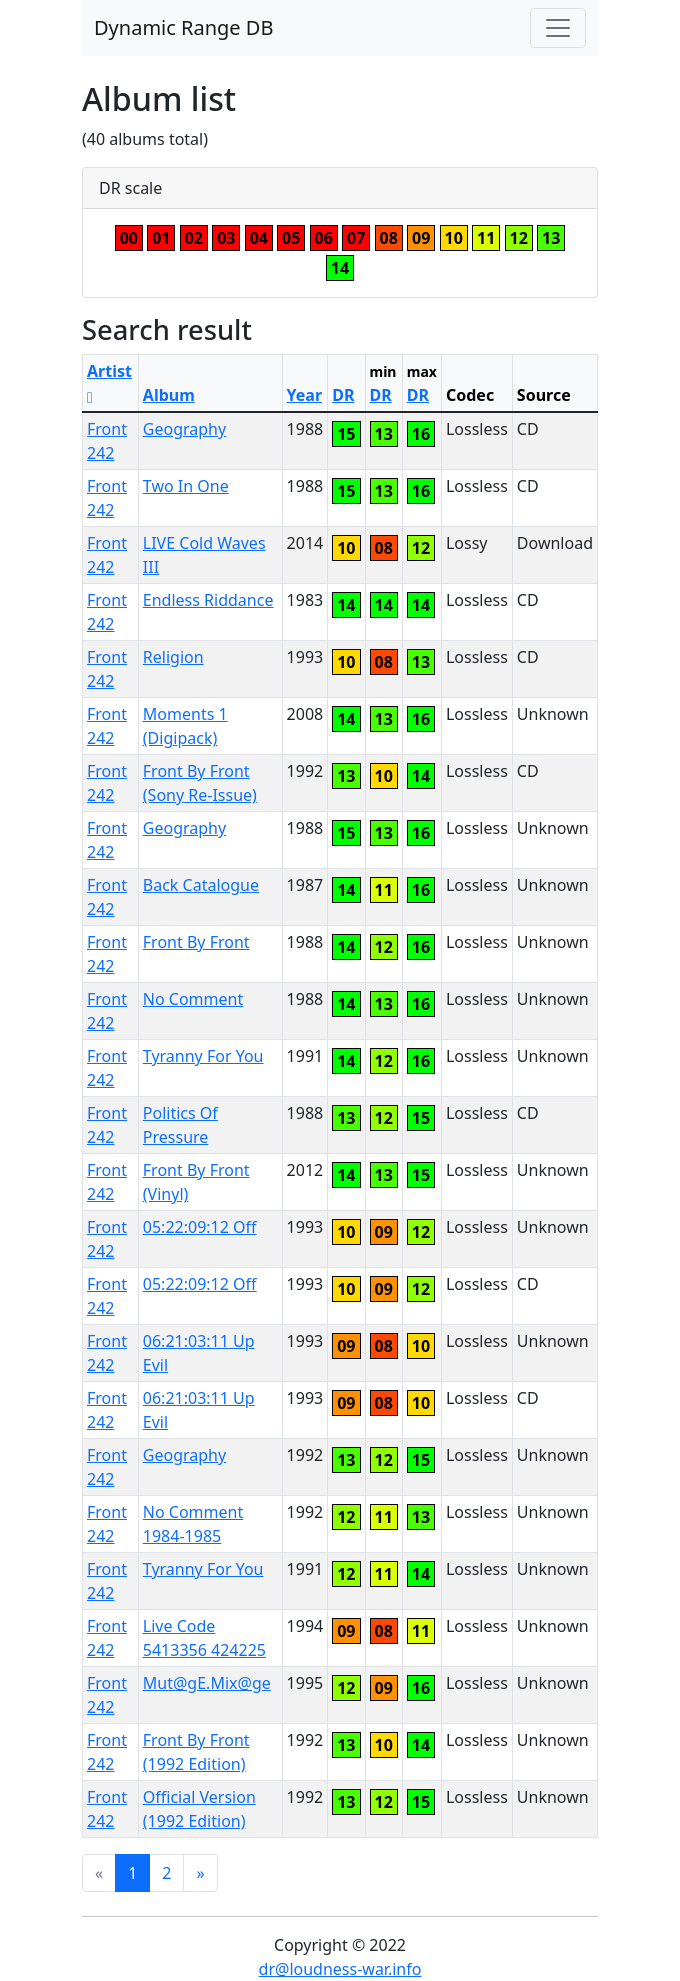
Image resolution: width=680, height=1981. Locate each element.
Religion (173, 657)
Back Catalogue (201, 885)
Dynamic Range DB (183, 27)
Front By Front (196, 942)
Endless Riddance (208, 600)
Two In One (186, 486)
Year (305, 395)
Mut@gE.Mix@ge (207, 1683)
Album (169, 395)
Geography (184, 429)
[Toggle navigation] (558, 28)
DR (343, 395)
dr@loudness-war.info (340, 1969)
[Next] (200, 1873)
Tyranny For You (203, 1056)
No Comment (193, 999)
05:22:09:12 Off (200, 1227)
